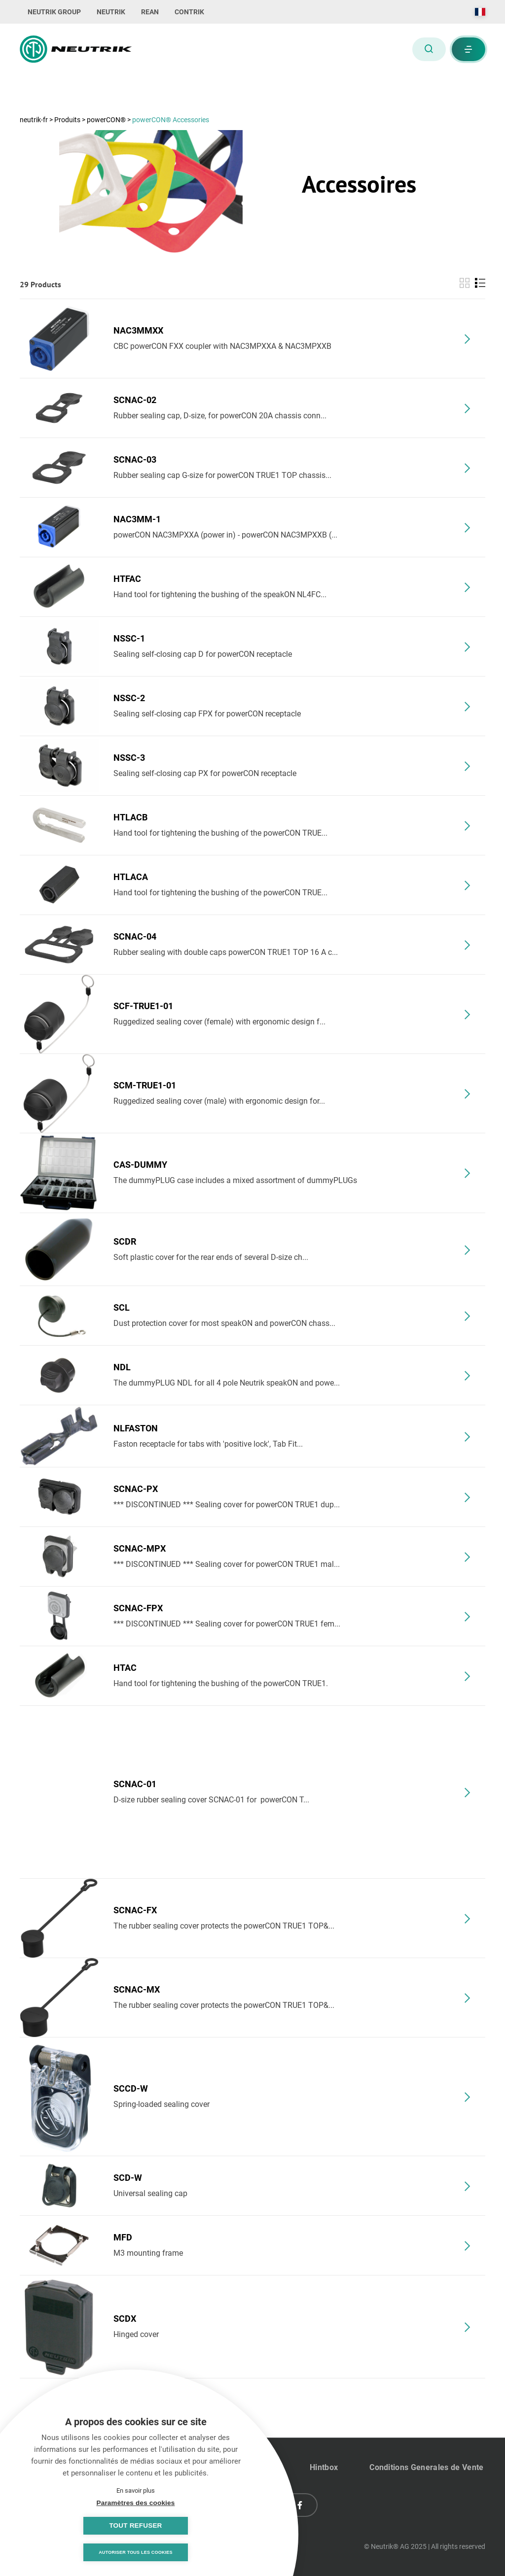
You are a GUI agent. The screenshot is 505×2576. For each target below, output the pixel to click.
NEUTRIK (111, 12)
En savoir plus (135, 2490)
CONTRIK (189, 12)
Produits (68, 120)
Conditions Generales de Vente (426, 2467)
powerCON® (107, 120)
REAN (150, 12)
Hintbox (324, 2467)
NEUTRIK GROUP (54, 12)
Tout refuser (184, 2525)
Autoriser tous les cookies (135, 2552)
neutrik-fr (34, 120)
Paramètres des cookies (86, 2525)
